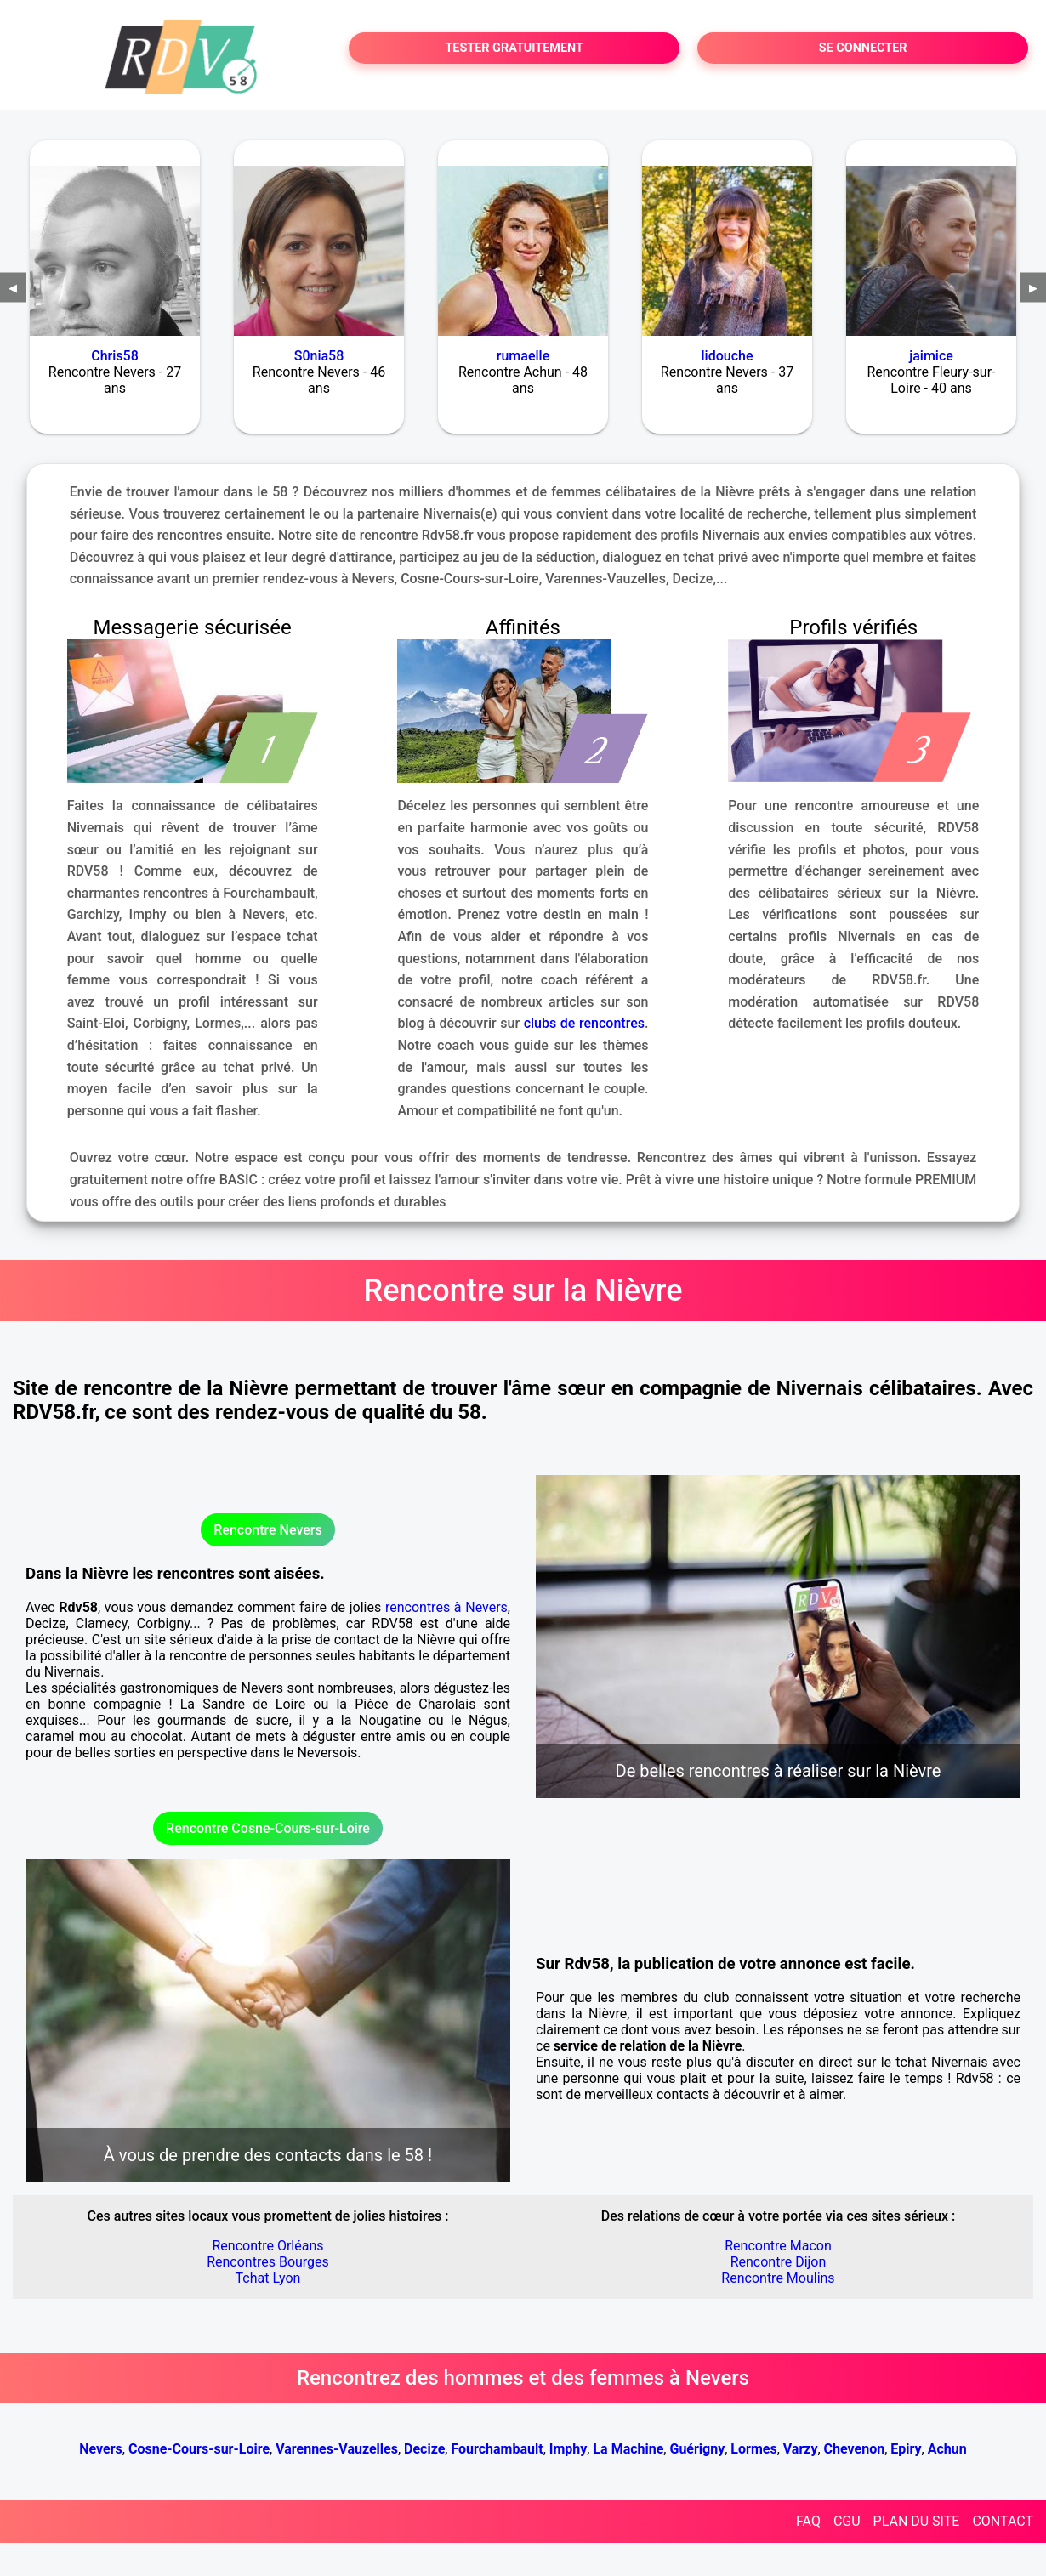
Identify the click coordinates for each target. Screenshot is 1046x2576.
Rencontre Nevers (267, 1530)
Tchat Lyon (268, 2278)
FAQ (808, 2521)
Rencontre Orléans (267, 2246)
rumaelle (523, 356)
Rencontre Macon (778, 2246)
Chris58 (115, 356)
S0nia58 (319, 356)
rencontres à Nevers (446, 1607)
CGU (847, 2521)
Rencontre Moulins (777, 2278)
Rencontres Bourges (268, 2262)
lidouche (727, 356)
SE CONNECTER (863, 48)
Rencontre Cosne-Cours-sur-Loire (268, 1828)
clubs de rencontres (584, 1023)
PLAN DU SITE (916, 2521)
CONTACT (1002, 2521)
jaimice (931, 356)
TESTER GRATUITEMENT (514, 48)
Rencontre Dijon (778, 2262)
